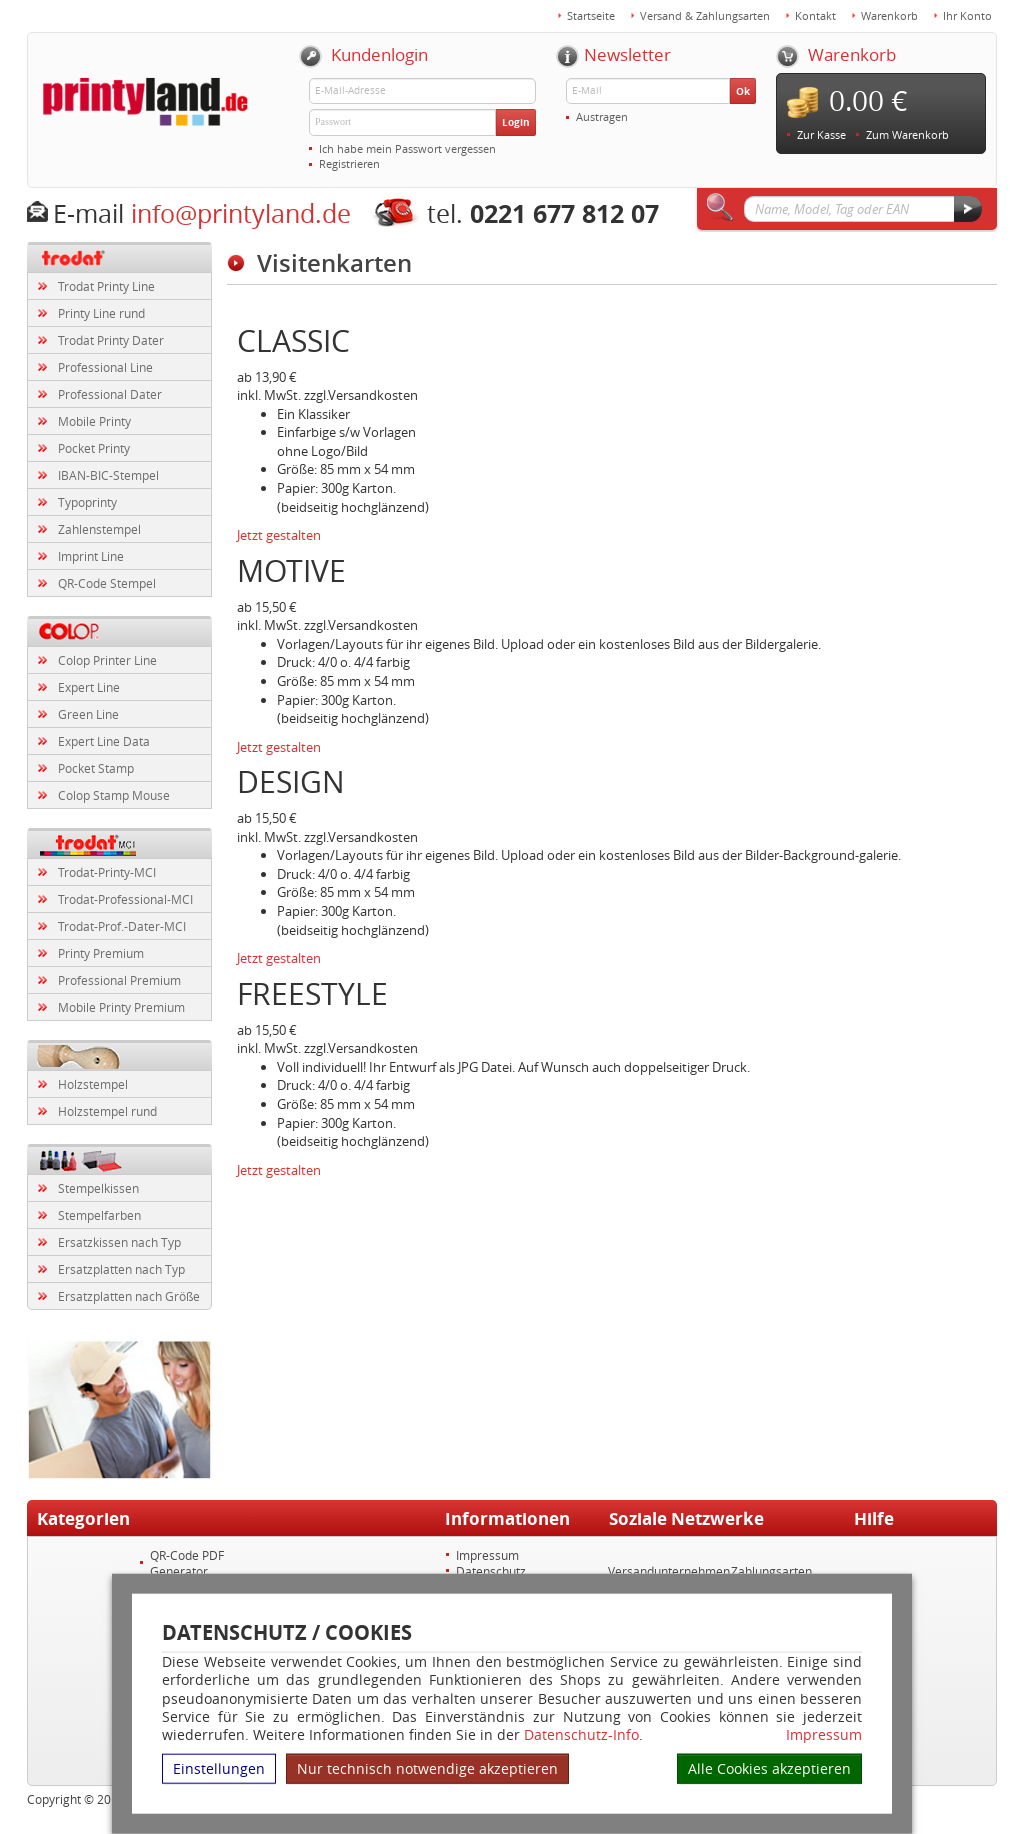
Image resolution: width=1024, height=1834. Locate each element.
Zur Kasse (821, 134)
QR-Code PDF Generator (187, 1563)
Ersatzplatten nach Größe (129, 1296)
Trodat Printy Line (106, 286)
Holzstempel (93, 1084)
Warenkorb (889, 15)
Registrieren (349, 163)
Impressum (824, 1735)
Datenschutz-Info (581, 1734)
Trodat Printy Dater (111, 340)
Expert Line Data (104, 741)
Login (516, 122)
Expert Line (89, 687)
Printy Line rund (101, 313)
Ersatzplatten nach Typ (121, 1269)
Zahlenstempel (99, 529)
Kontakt (815, 15)
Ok (743, 91)
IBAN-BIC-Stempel (108, 475)
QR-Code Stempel (107, 583)
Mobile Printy (94, 421)
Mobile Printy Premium (121, 1007)
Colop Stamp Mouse (114, 795)
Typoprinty (87, 502)
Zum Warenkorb (907, 134)
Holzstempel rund (107, 1111)
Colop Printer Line (107, 660)
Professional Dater (110, 394)
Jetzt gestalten (279, 535)
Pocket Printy (94, 448)
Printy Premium (101, 953)
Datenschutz (491, 1571)
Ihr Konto (967, 15)
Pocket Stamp (96, 768)
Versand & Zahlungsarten (705, 15)
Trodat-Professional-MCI (125, 899)
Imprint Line (91, 556)
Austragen (602, 116)
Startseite (591, 15)
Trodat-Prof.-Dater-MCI (122, 926)
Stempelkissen (98, 1188)
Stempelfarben (99, 1215)
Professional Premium (119, 980)
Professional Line (105, 367)
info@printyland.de (241, 213)
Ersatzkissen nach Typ (119, 1242)
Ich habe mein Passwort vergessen (407, 148)
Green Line (88, 714)
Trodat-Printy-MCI (107, 872)
